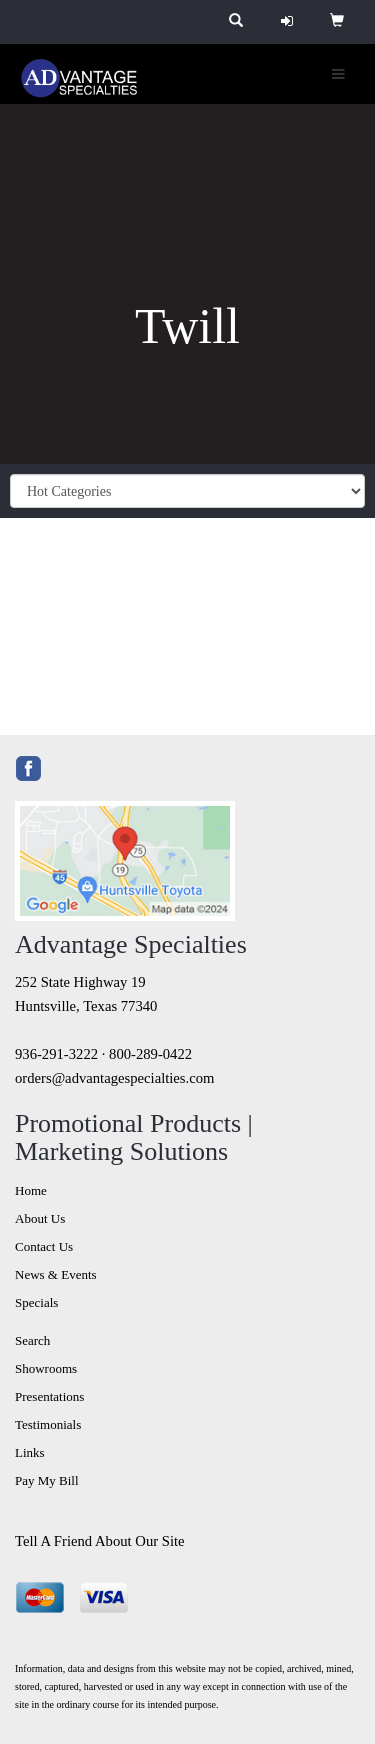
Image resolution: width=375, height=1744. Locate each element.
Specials (36, 1302)
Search (32, 1340)
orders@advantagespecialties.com (114, 1078)
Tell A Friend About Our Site (100, 1541)
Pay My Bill (47, 1480)
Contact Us (44, 1246)
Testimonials (48, 1424)
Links (30, 1452)
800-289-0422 (150, 1054)
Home (31, 1190)
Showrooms (46, 1368)
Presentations (49, 1396)
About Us (40, 1218)
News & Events (56, 1274)
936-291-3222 (56, 1054)
